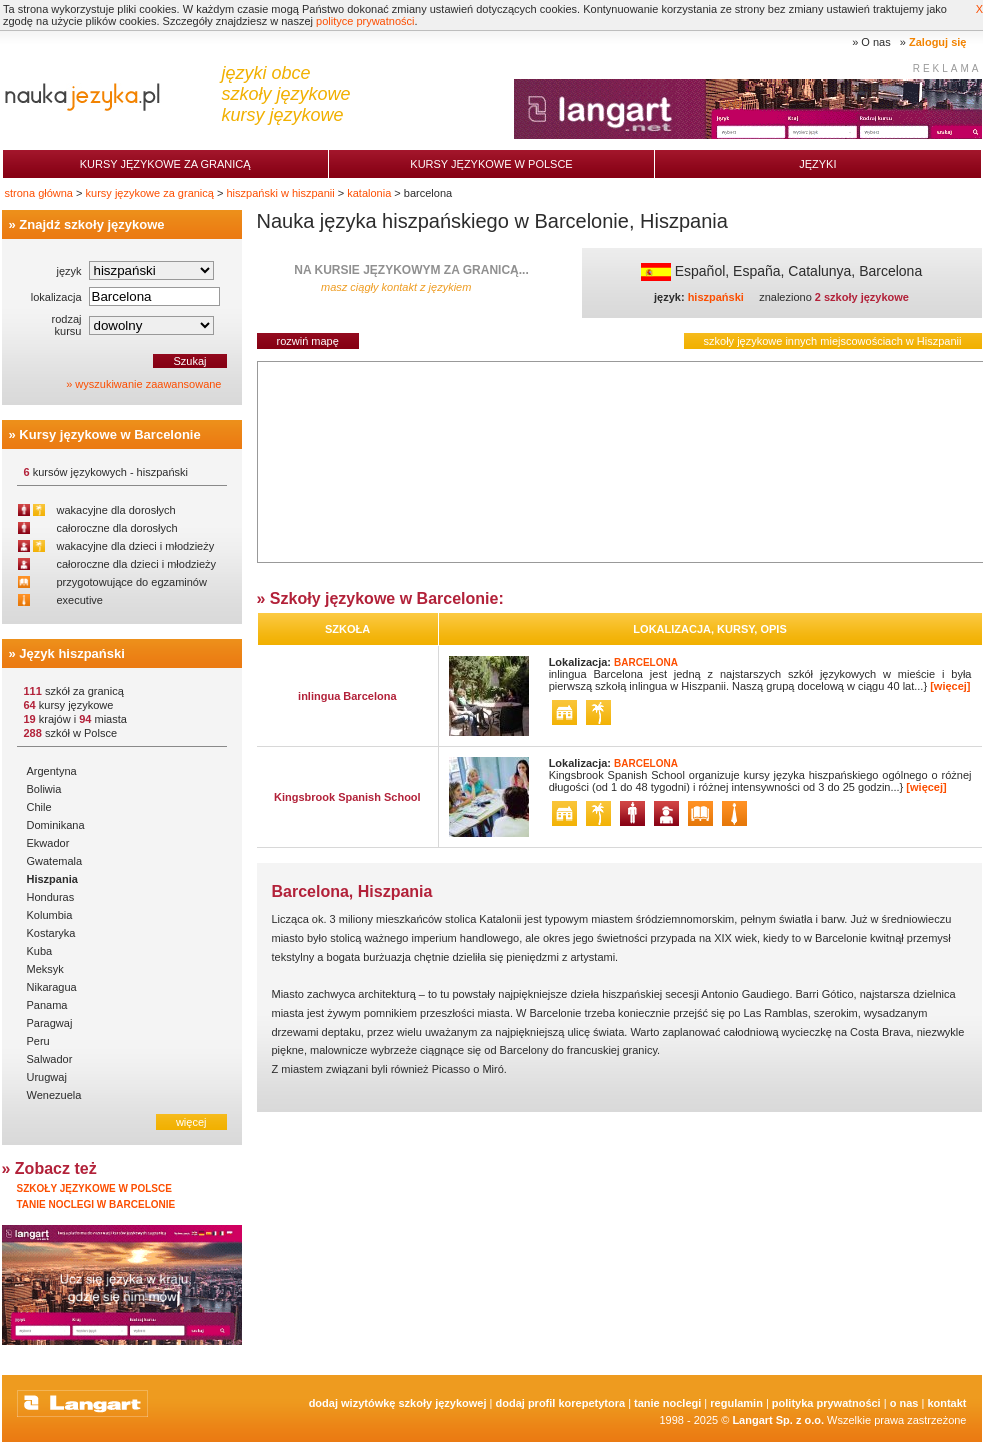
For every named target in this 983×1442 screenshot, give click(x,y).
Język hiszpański (72, 653)
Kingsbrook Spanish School (347, 797)
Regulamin (736, 1403)
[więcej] (950, 686)
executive (80, 600)
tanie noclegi (667, 1403)
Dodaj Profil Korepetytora (561, 1403)
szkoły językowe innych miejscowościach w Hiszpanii (833, 341)
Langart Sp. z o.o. (778, 1420)
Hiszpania (52, 879)
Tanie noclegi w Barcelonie (96, 1204)
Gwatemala (55, 861)
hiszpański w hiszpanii (280, 193)
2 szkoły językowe (862, 297)
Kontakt (946, 1403)
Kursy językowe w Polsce (491, 164)
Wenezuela (54, 1095)
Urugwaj (47, 1077)
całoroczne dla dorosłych (117, 528)
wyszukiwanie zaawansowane (148, 384)
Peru (38, 1041)
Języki (817, 164)
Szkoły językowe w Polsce (94, 1188)
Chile (39, 807)
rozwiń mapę (308, 341)
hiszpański (716, 297)
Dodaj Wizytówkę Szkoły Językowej (398, 1403)
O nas (875, 42)
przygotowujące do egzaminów (132, 582)
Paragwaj (50, 1023)
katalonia (369, 193)
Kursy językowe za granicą (165, 164)
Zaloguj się (937, 42)
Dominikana (56, 825)
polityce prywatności (365, 21)
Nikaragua (52, 987)
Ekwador (48, 843)
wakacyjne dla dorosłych (116, 510)
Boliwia (44, 789)
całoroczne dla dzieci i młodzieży (137, 564)
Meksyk (45, 969)
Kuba (40, 951)
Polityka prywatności (826, 1403)
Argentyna (52, 771)
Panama (47, 1005)
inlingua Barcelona (347, 696)
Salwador (50, 1059)
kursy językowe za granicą (150, 193)
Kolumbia (50, 915)
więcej (191, 1122)
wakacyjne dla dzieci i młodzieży (136, 546)
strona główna (39, 193)
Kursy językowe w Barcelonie (109, 434)
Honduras (51, 897)
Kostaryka (51, 933)
